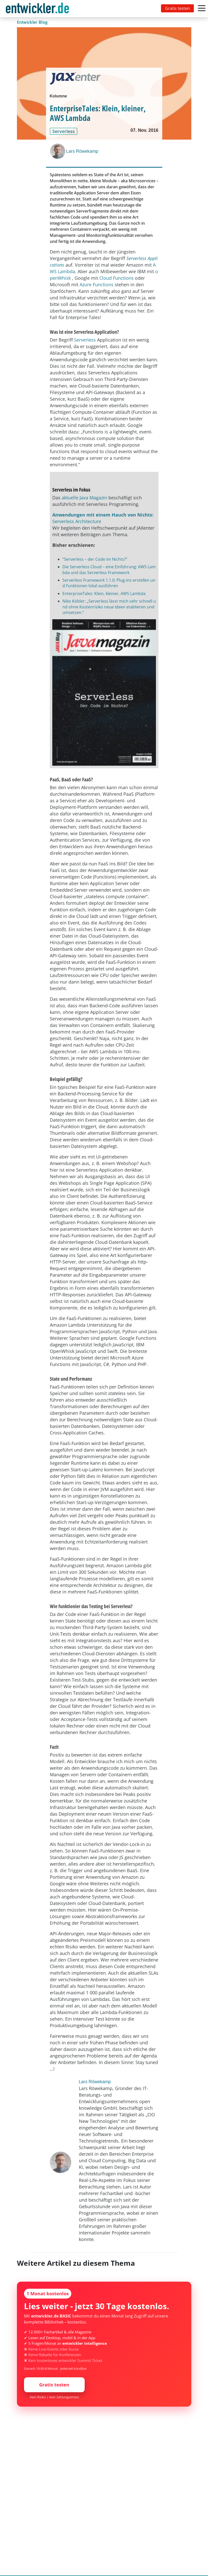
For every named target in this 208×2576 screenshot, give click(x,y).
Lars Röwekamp (82, 151)
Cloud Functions (116, 278)
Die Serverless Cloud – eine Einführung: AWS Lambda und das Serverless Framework (109, 569)
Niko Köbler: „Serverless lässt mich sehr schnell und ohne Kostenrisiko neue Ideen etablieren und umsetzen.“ (109, 606)
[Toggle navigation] (38, 8)
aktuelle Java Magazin (84, 498)
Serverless (85, 340)
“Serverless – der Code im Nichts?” (94, 559)
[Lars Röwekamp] (58, 151)
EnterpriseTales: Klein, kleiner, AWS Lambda (104, 593)
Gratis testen (177, 8)
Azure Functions (96, 284)
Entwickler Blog (32, 22)
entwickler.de (37, 9)
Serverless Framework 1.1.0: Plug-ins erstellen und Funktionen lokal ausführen (108, 582)
